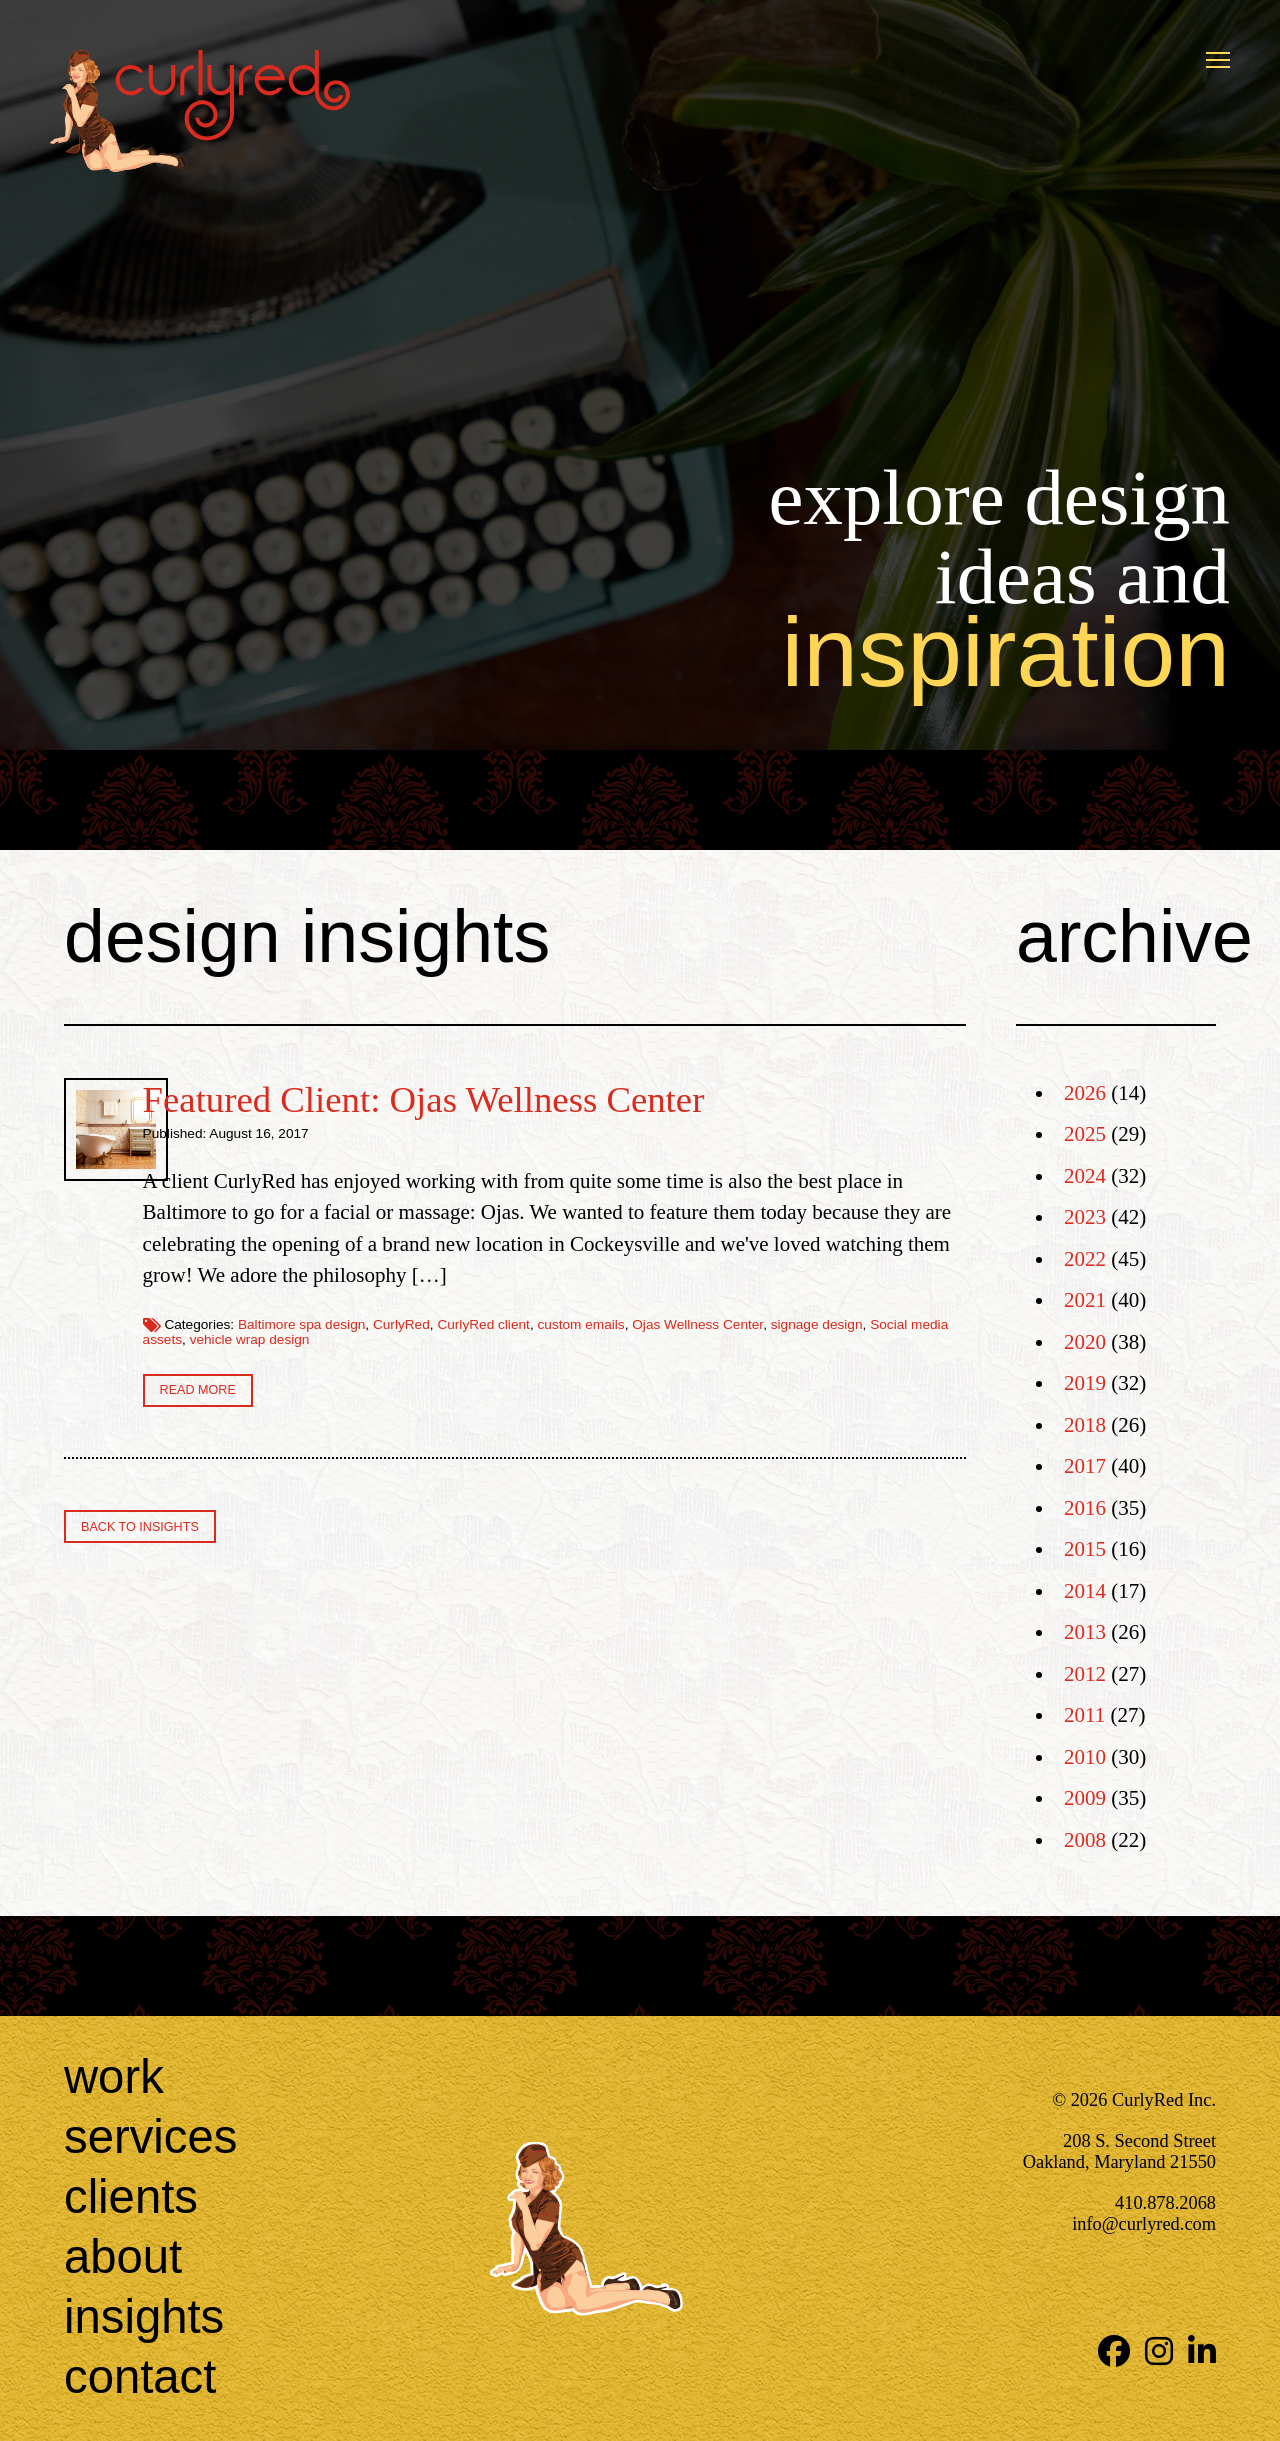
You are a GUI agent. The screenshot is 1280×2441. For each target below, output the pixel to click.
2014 (1085, 1591)
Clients (131, 2196)
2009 (1085, 1798)
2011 (1084, 1715)
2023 (1085, 1217)
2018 (1085, 1425)
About (123, 2256)
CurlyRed (622, 1355)
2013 (1085, 1632)
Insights (144, 2316)
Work (114, 2076)
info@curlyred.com (1144, 2224)
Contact (140, 2376)
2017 (1085, 1466)
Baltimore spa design (522, 1355)
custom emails (802, 1355)
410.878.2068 (1165, 2203)
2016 (1085, 1508)
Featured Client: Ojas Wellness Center (645, 1099)
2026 (1085, 1093)
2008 (1085, 1840)
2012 (1085, 1674)
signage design (458, 1371)
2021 (1085, 1300)
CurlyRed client (705, 1355)
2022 (1085, 1259)
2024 (1085, 1176)
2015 (1085, 1549)
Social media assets (571, 1371)
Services (150, 2136)
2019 (1085, 1383)
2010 (1085, 1757)
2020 (1085, 1342)
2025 (1085, 1134)
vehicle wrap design (700, 1371)
